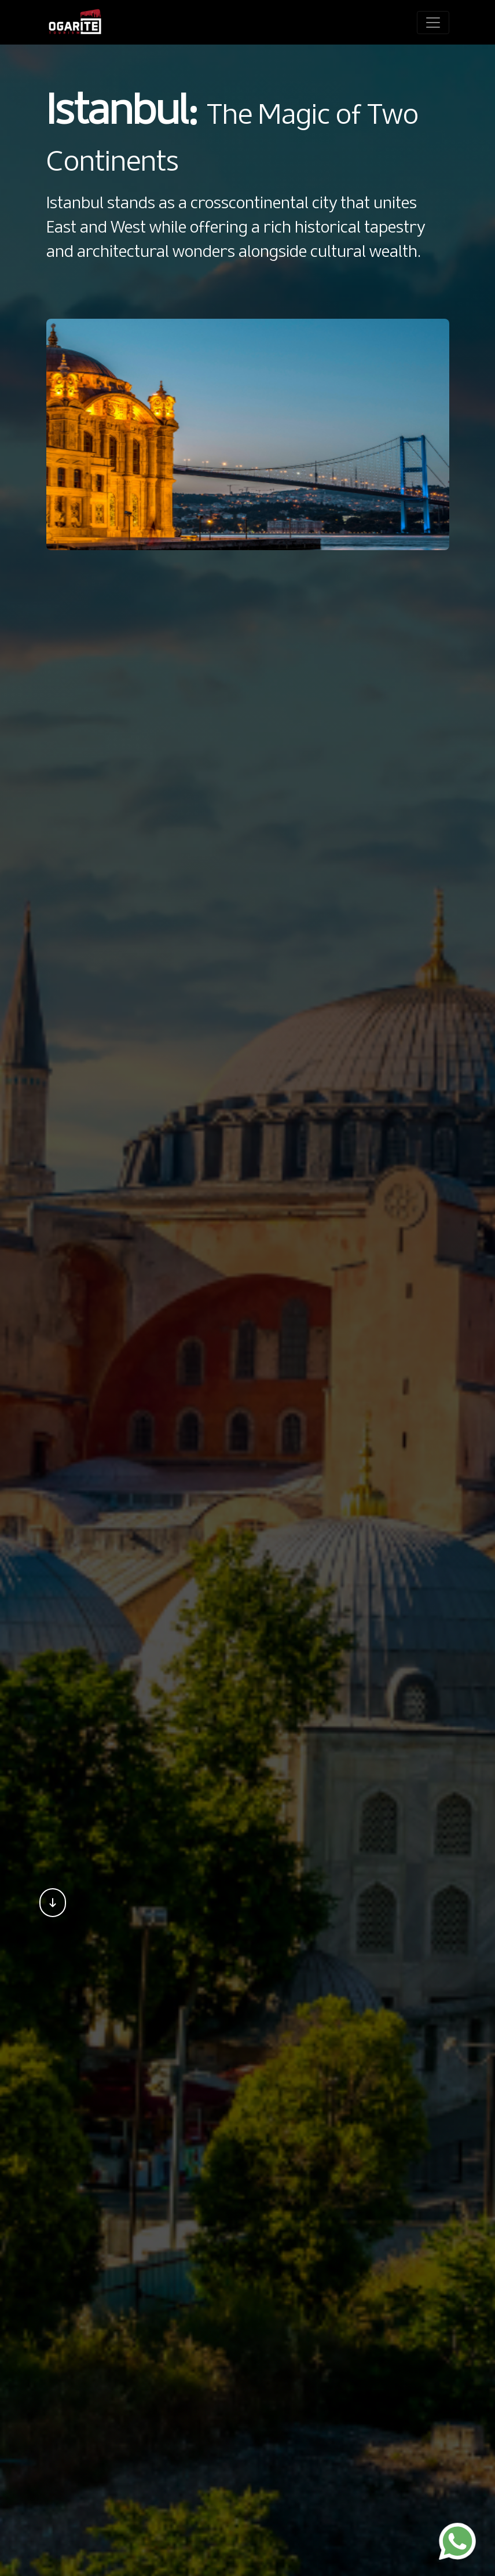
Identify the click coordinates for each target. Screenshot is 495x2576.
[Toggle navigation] (433, 22)
